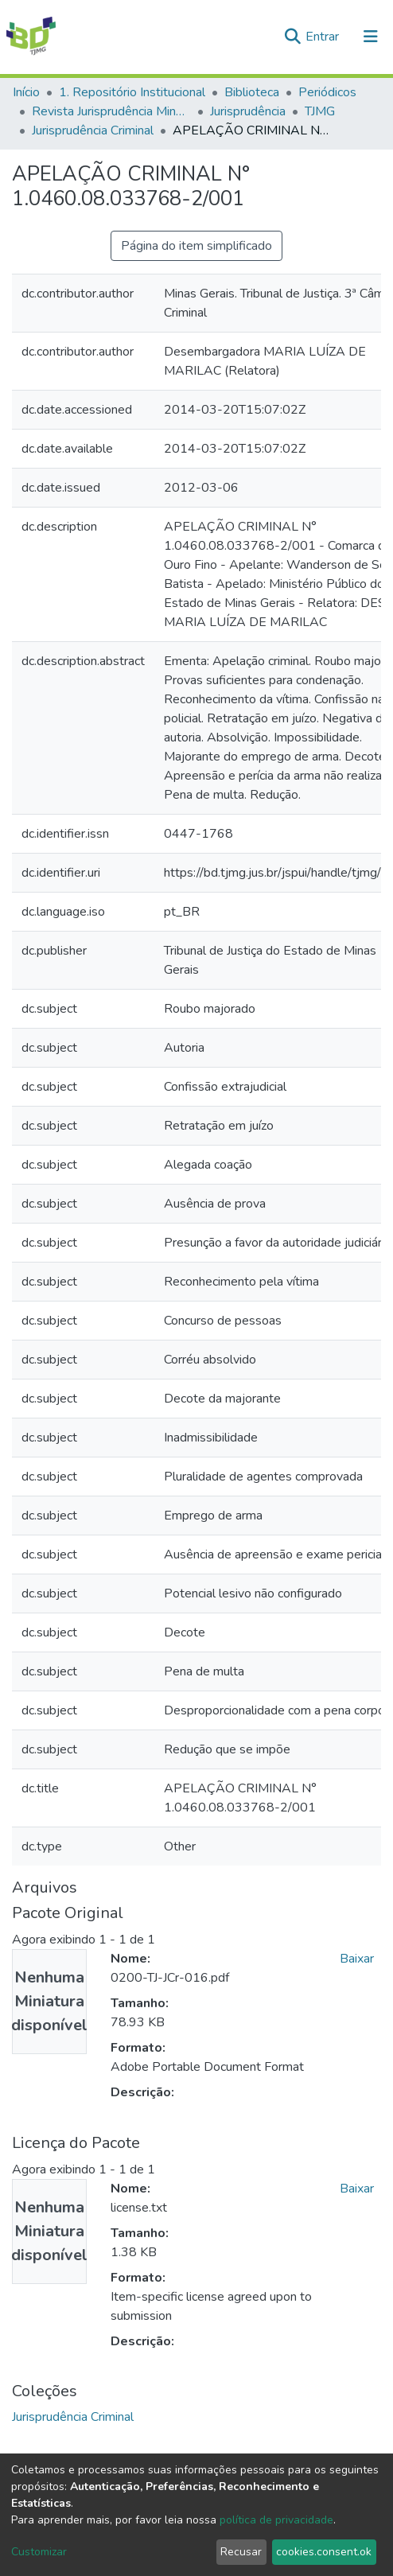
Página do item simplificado (196, 246)
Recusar (241, 2551)
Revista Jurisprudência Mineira (111, 111)
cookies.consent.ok (324, 2551)
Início (26, 92)
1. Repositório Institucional (132, 92)
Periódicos (327, 92)
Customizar (39, 2551)
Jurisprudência (248, 111)
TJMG (320, 111)
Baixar (357, 1958)
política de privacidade (276, 2519)
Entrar (323, 36)
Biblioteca (251, 92)
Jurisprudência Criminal (93, 130)
